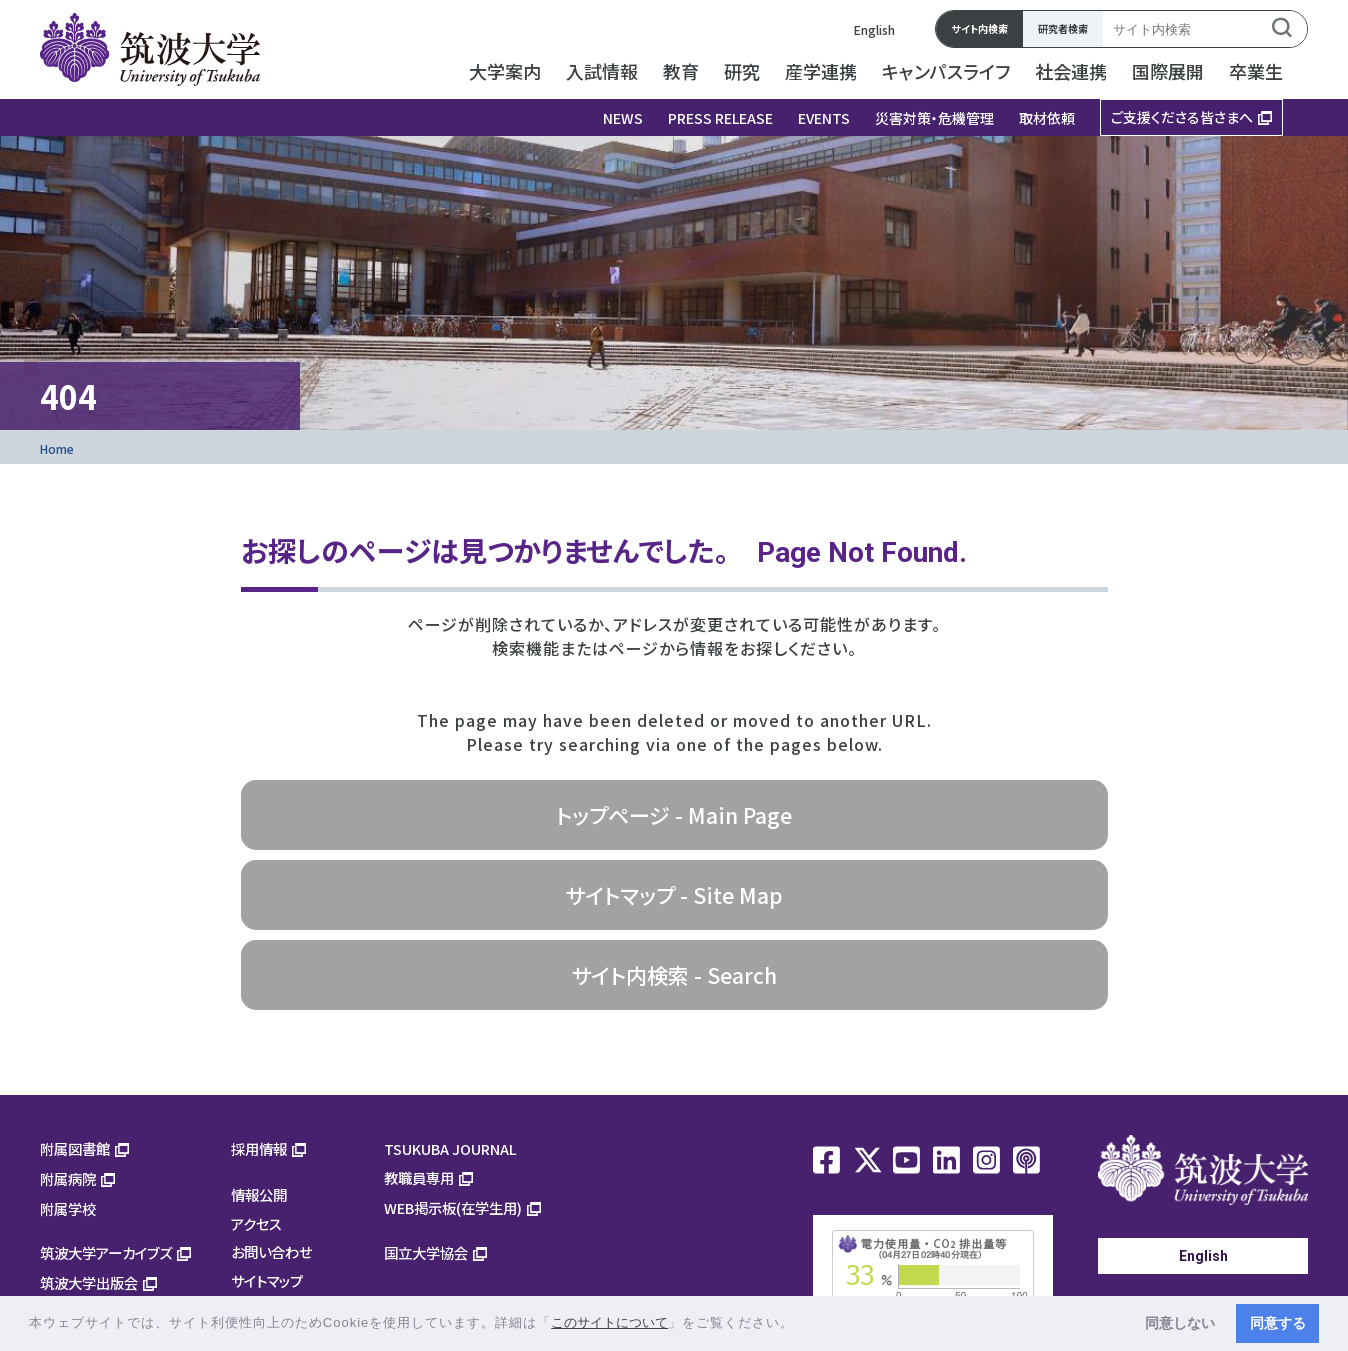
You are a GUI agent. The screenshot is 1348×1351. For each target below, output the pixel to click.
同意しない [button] (1180, 1323)
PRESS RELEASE (720, 118)
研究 (742, 71)
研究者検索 (1063, 28)
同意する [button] (1278, 1323)
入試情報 (602, 71)
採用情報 (259, 1148)
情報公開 (259, 1194)
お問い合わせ (271, 1251)
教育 (681, 71)
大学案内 (505, 71)
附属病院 (68, 1178)
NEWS (623, 118)
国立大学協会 (426, 1252)
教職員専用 (419, 1177)
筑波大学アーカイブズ (106, 1252)
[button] (801, 1324)
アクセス (256, 1223)
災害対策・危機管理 (934, 118)
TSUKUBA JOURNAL (450, 1148)
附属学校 (68, 1208)
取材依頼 (1047, 118)
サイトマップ (267, 1280)
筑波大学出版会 (89, 1282)
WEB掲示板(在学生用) (453, 1207)
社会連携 (1071, 71)
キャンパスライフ (946, 71)
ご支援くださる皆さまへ (1182, 117)
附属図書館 (75, 1148)
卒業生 (1256, 71)
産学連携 (821, 71)
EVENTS (824, 118)
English (874, 29)
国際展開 (1168, 71)
